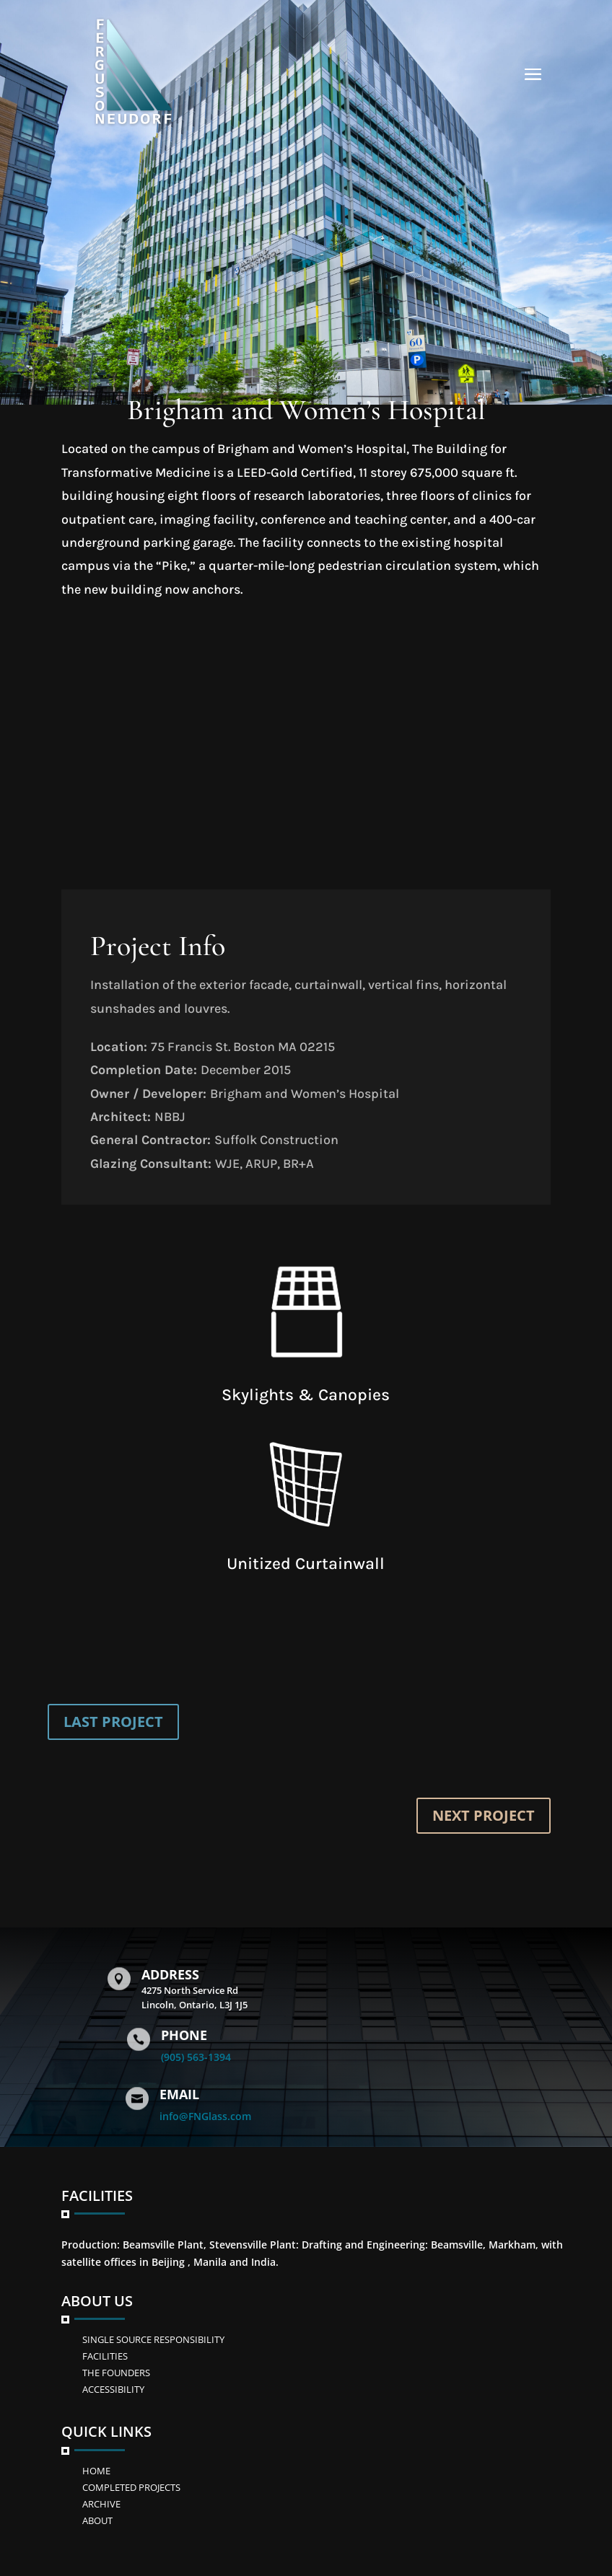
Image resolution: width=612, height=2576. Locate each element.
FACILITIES (105, 2355)
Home (96, 2470)
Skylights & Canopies (306, 1395)
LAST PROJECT (113, 1721)
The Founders (116, 2372)
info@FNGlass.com (205, 2116)
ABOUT (97, 2520)
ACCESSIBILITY (113, 2389)
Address (170, 1974)
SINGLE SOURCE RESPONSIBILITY (153, 2339)
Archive (101, 2503)
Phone (184, 2035)
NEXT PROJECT (483, 1815)
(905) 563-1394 (196, 2057)
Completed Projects (131, 2487)
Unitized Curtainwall (306, 1563)
